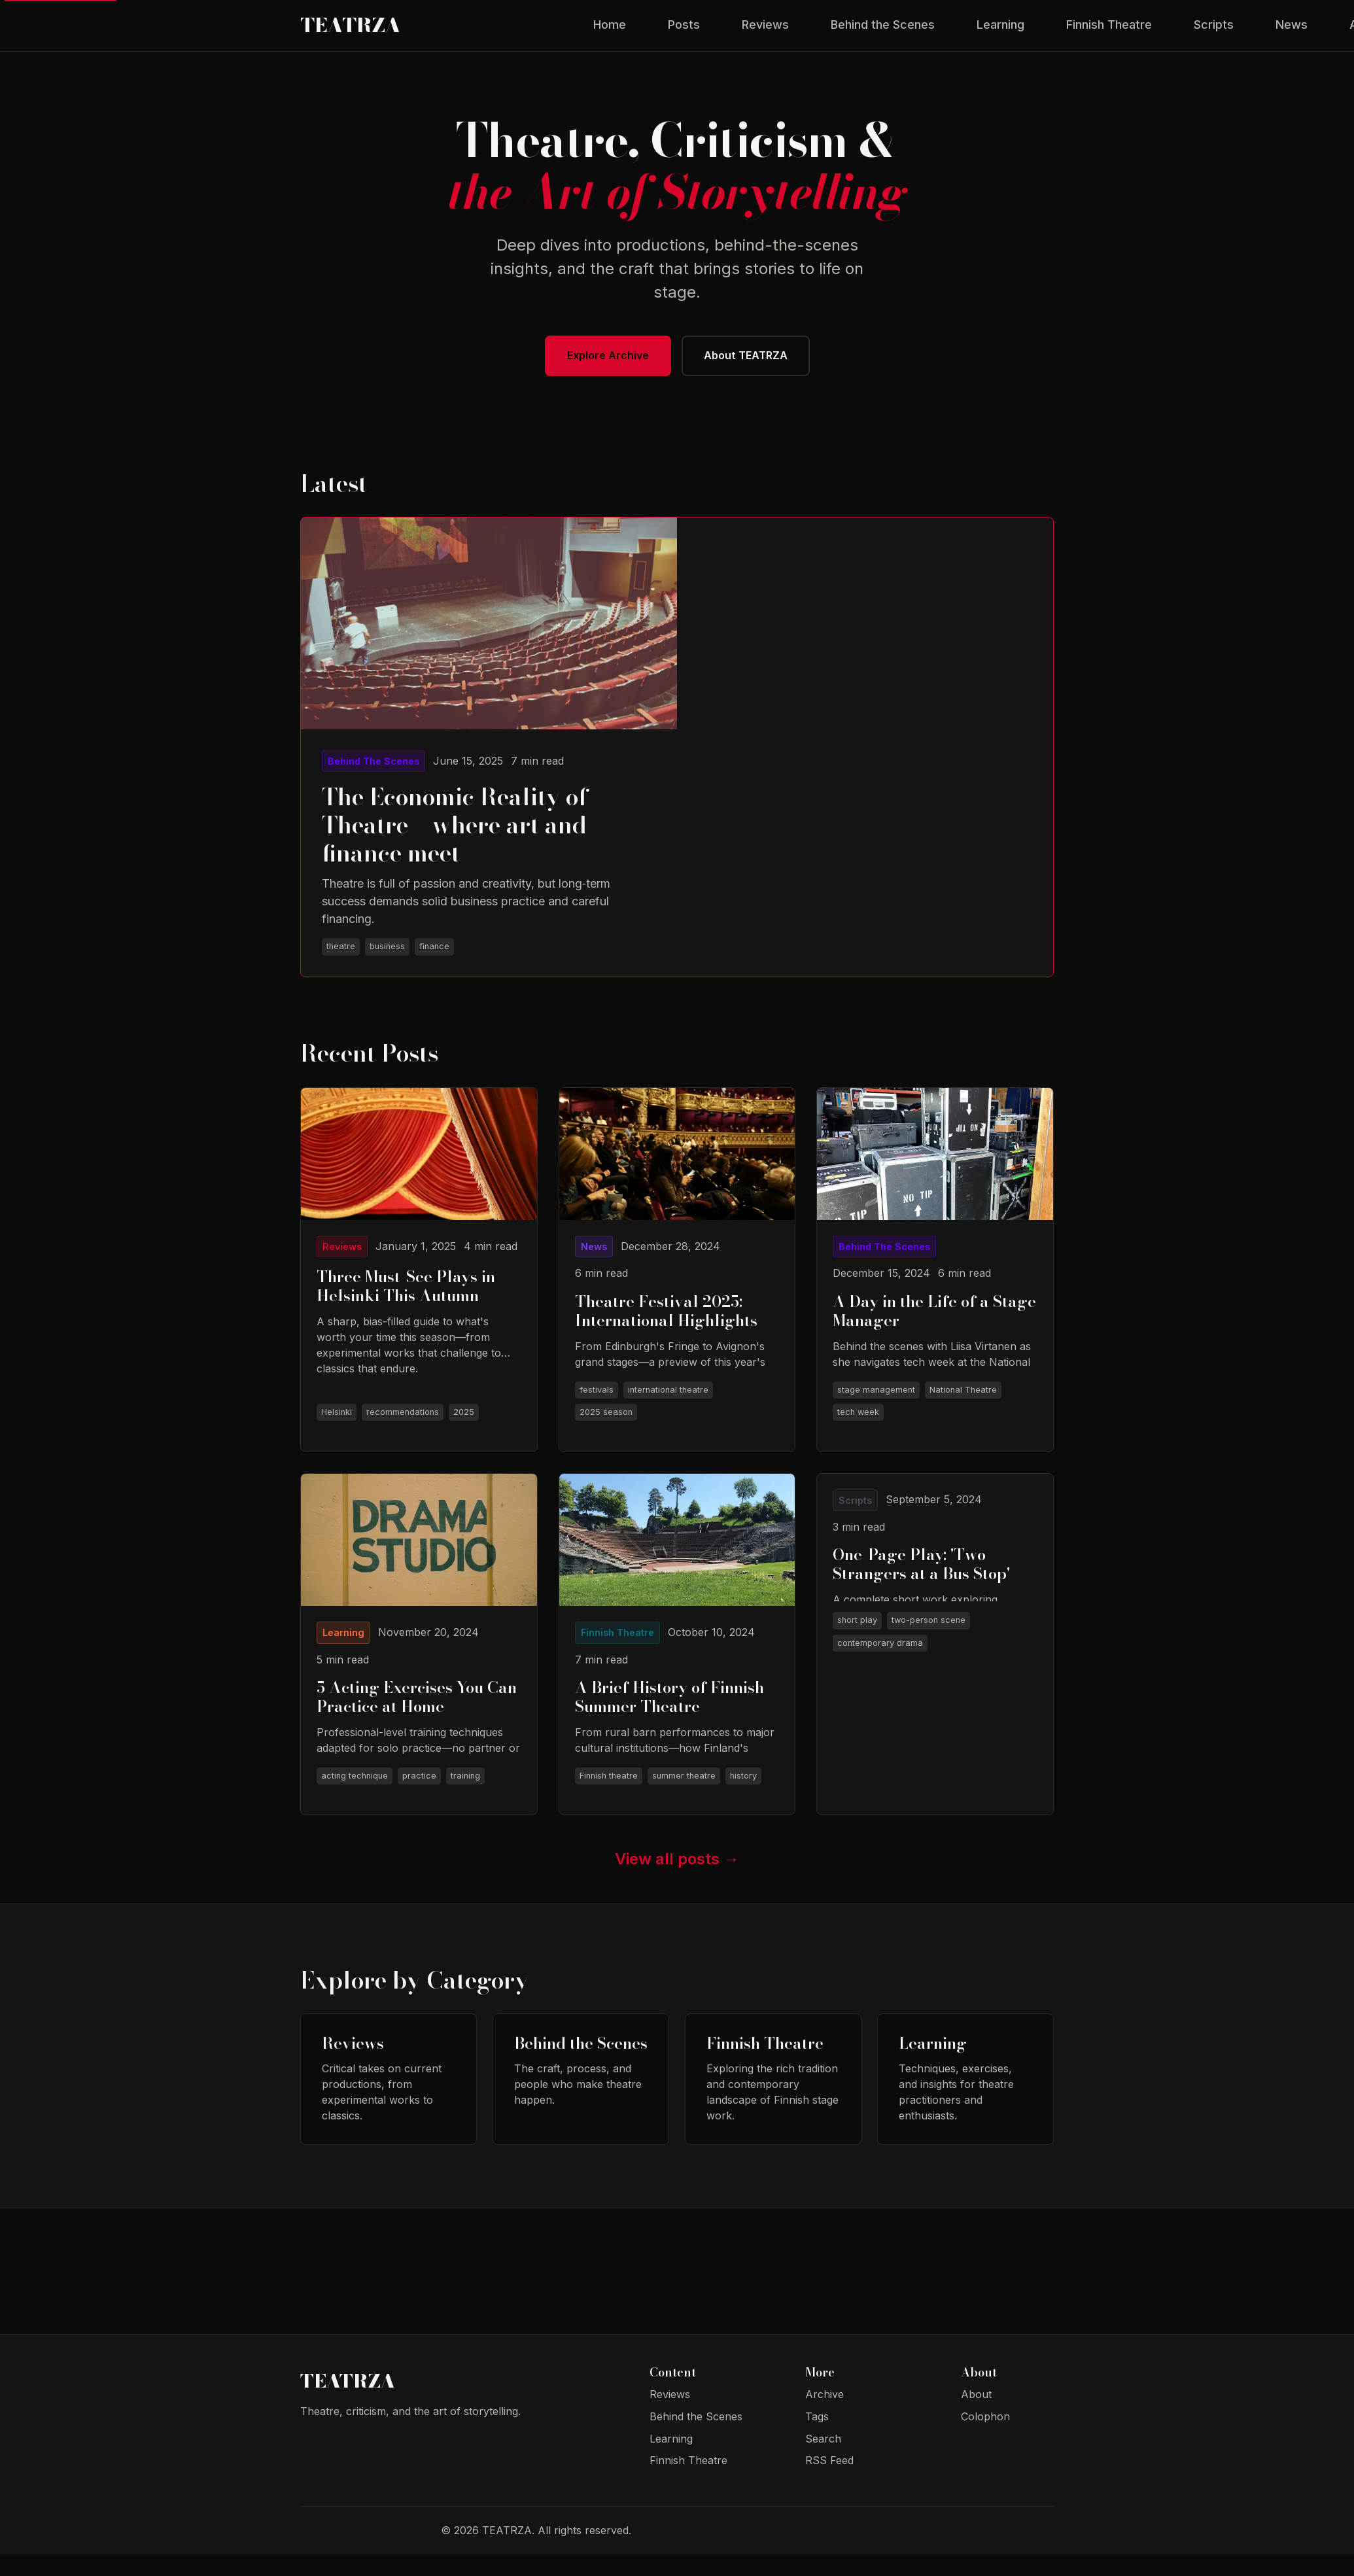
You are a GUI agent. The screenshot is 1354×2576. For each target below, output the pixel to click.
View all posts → (677, 1880)
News (1292, 32)
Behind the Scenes (883, 32)
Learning (1000, 32)
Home (609, 32)
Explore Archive (604, 370)
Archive (824, 2415)
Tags (817, 2438)
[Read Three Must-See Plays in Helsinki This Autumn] (419, 1288)
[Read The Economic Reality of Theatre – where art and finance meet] (489, 764)
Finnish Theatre (1109, 32)
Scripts (1214, 32)
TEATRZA (359, 2406)
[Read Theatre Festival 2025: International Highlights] (677, 1288)
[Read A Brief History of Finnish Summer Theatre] (677, 1664)
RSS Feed (829, 2481)
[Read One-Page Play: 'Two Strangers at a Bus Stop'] (935, 1664)
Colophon (985, 2438)
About (976, 2415)
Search (823, 2460)
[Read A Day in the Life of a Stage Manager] (935, 1288)
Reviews (765, 32)
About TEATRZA (750, 370)
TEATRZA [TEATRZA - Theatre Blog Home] (385, 33)
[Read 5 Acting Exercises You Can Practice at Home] (419, 1664)
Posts (684, 32)
